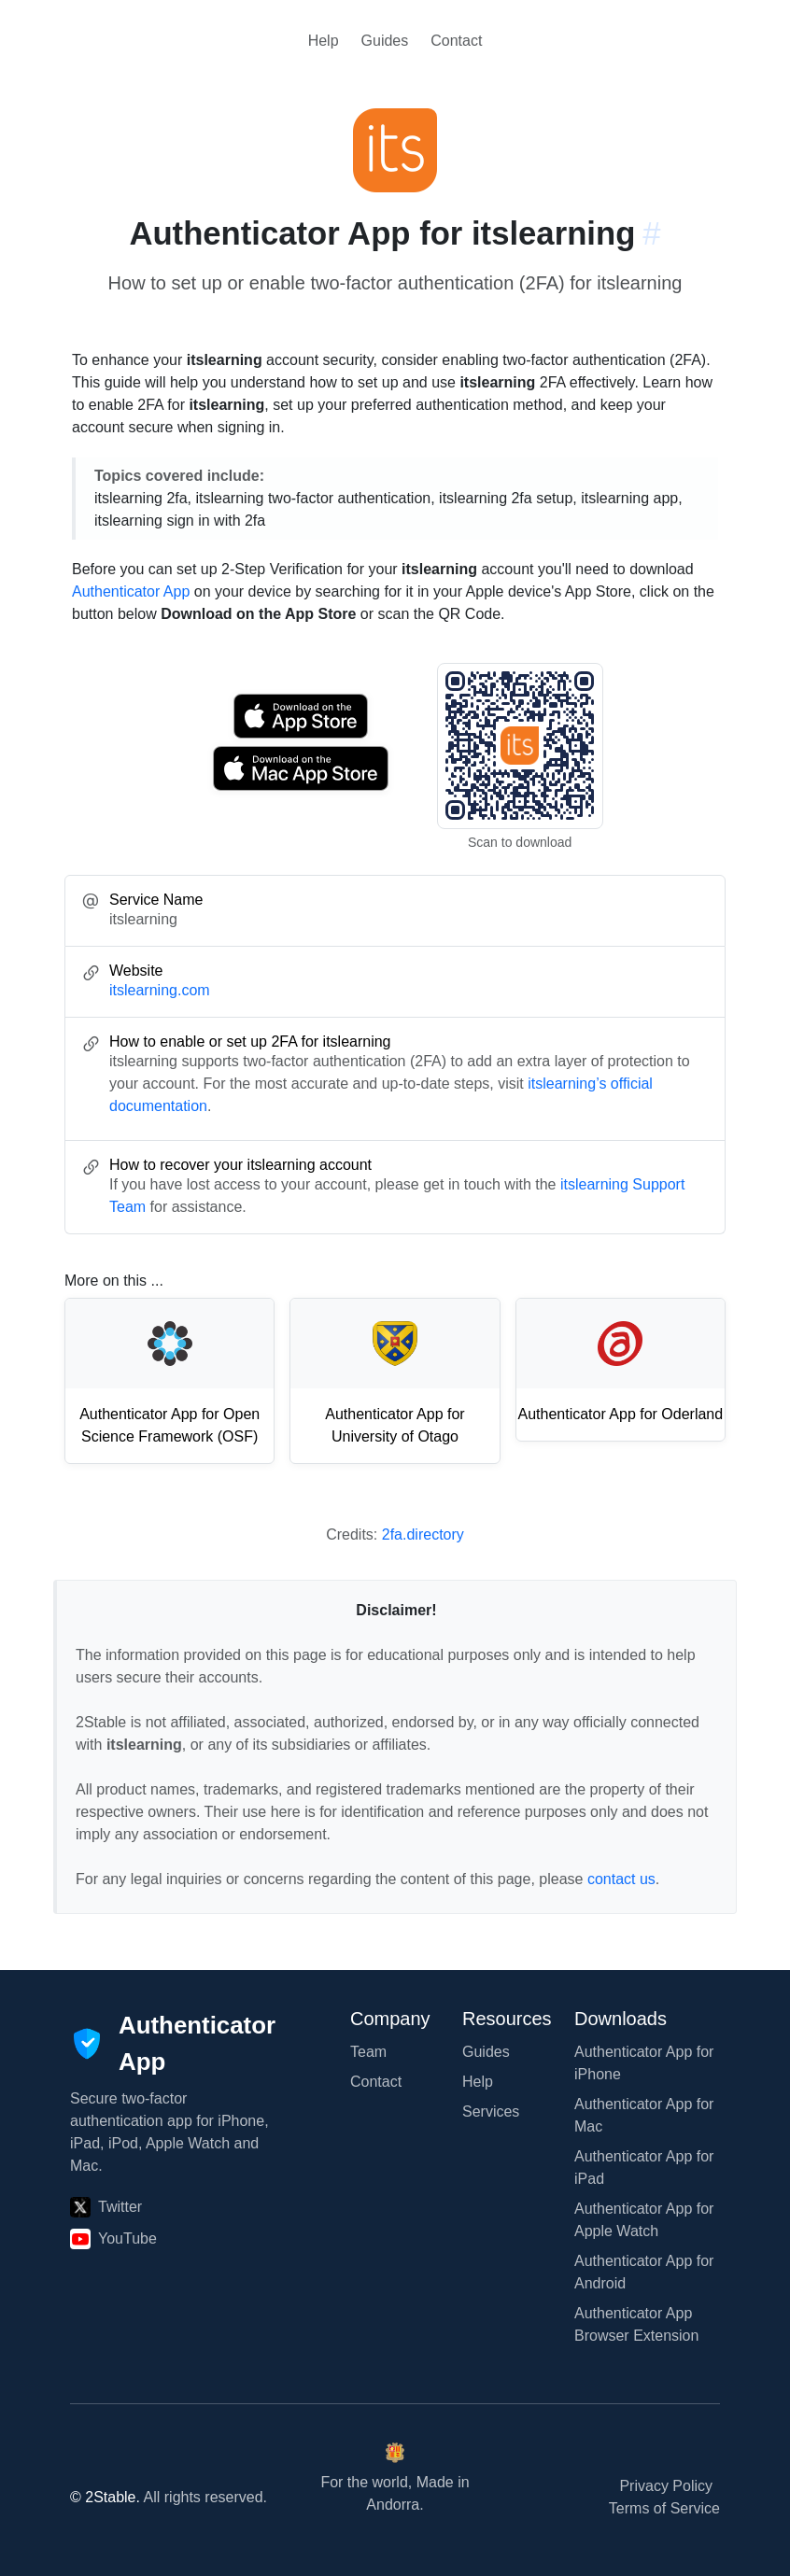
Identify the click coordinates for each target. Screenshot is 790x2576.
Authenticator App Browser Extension (636, 2324)
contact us (621, 1879)
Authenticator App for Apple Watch (643, 2220)
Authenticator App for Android (643, 2272)
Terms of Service (664, 2508)
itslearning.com (159, 990)
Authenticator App (131, 591)
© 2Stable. (105, 2497)
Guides (385, 41)
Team (368, 2052)
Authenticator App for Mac (643, 2115)
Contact (456, 41)
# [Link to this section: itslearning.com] (651, 233)
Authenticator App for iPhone (643, 2063)
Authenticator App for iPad (643, 2167)
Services (490, 2111)
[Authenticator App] (172, 2043)
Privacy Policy (665, 2486)
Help (323, 41)
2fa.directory (423, 1534)
